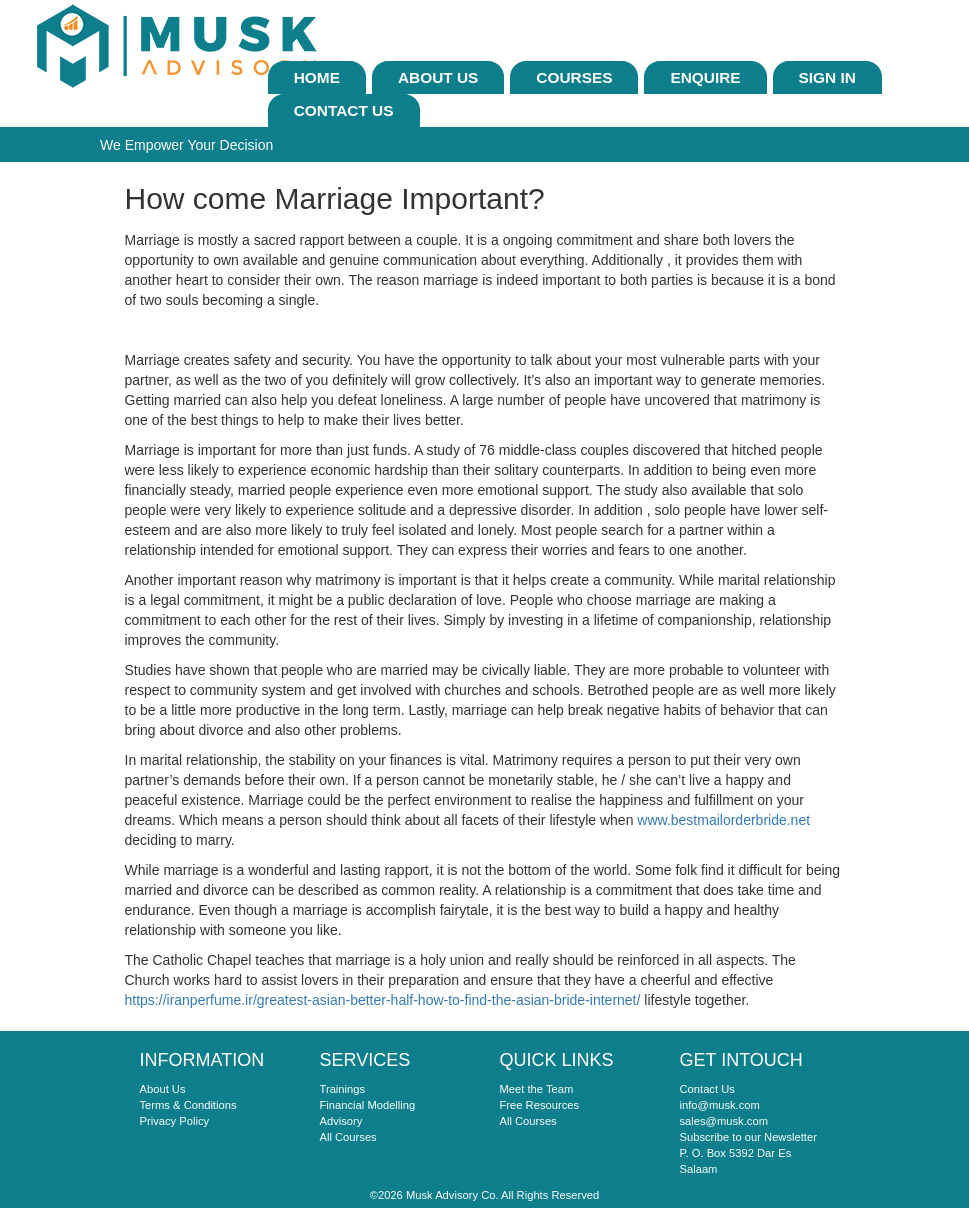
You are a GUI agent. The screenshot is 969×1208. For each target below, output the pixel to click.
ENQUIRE (705, 77)
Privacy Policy (175, 1121)
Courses (574, 77)
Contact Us (344, 110)
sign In (827, 77)
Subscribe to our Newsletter (748, 1137)
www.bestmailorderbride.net (723, 820)
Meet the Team (537, 1089)
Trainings (343, 1089)
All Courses (348, 1137)
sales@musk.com (724, 1121)
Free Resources (540, 1105)
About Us (438, 77)
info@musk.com (720, 1105)
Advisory (341, 1121)
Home (317, 77)
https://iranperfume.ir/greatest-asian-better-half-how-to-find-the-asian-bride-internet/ (383, 1000)
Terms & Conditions (188, 1105)
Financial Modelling (368, 1105)
